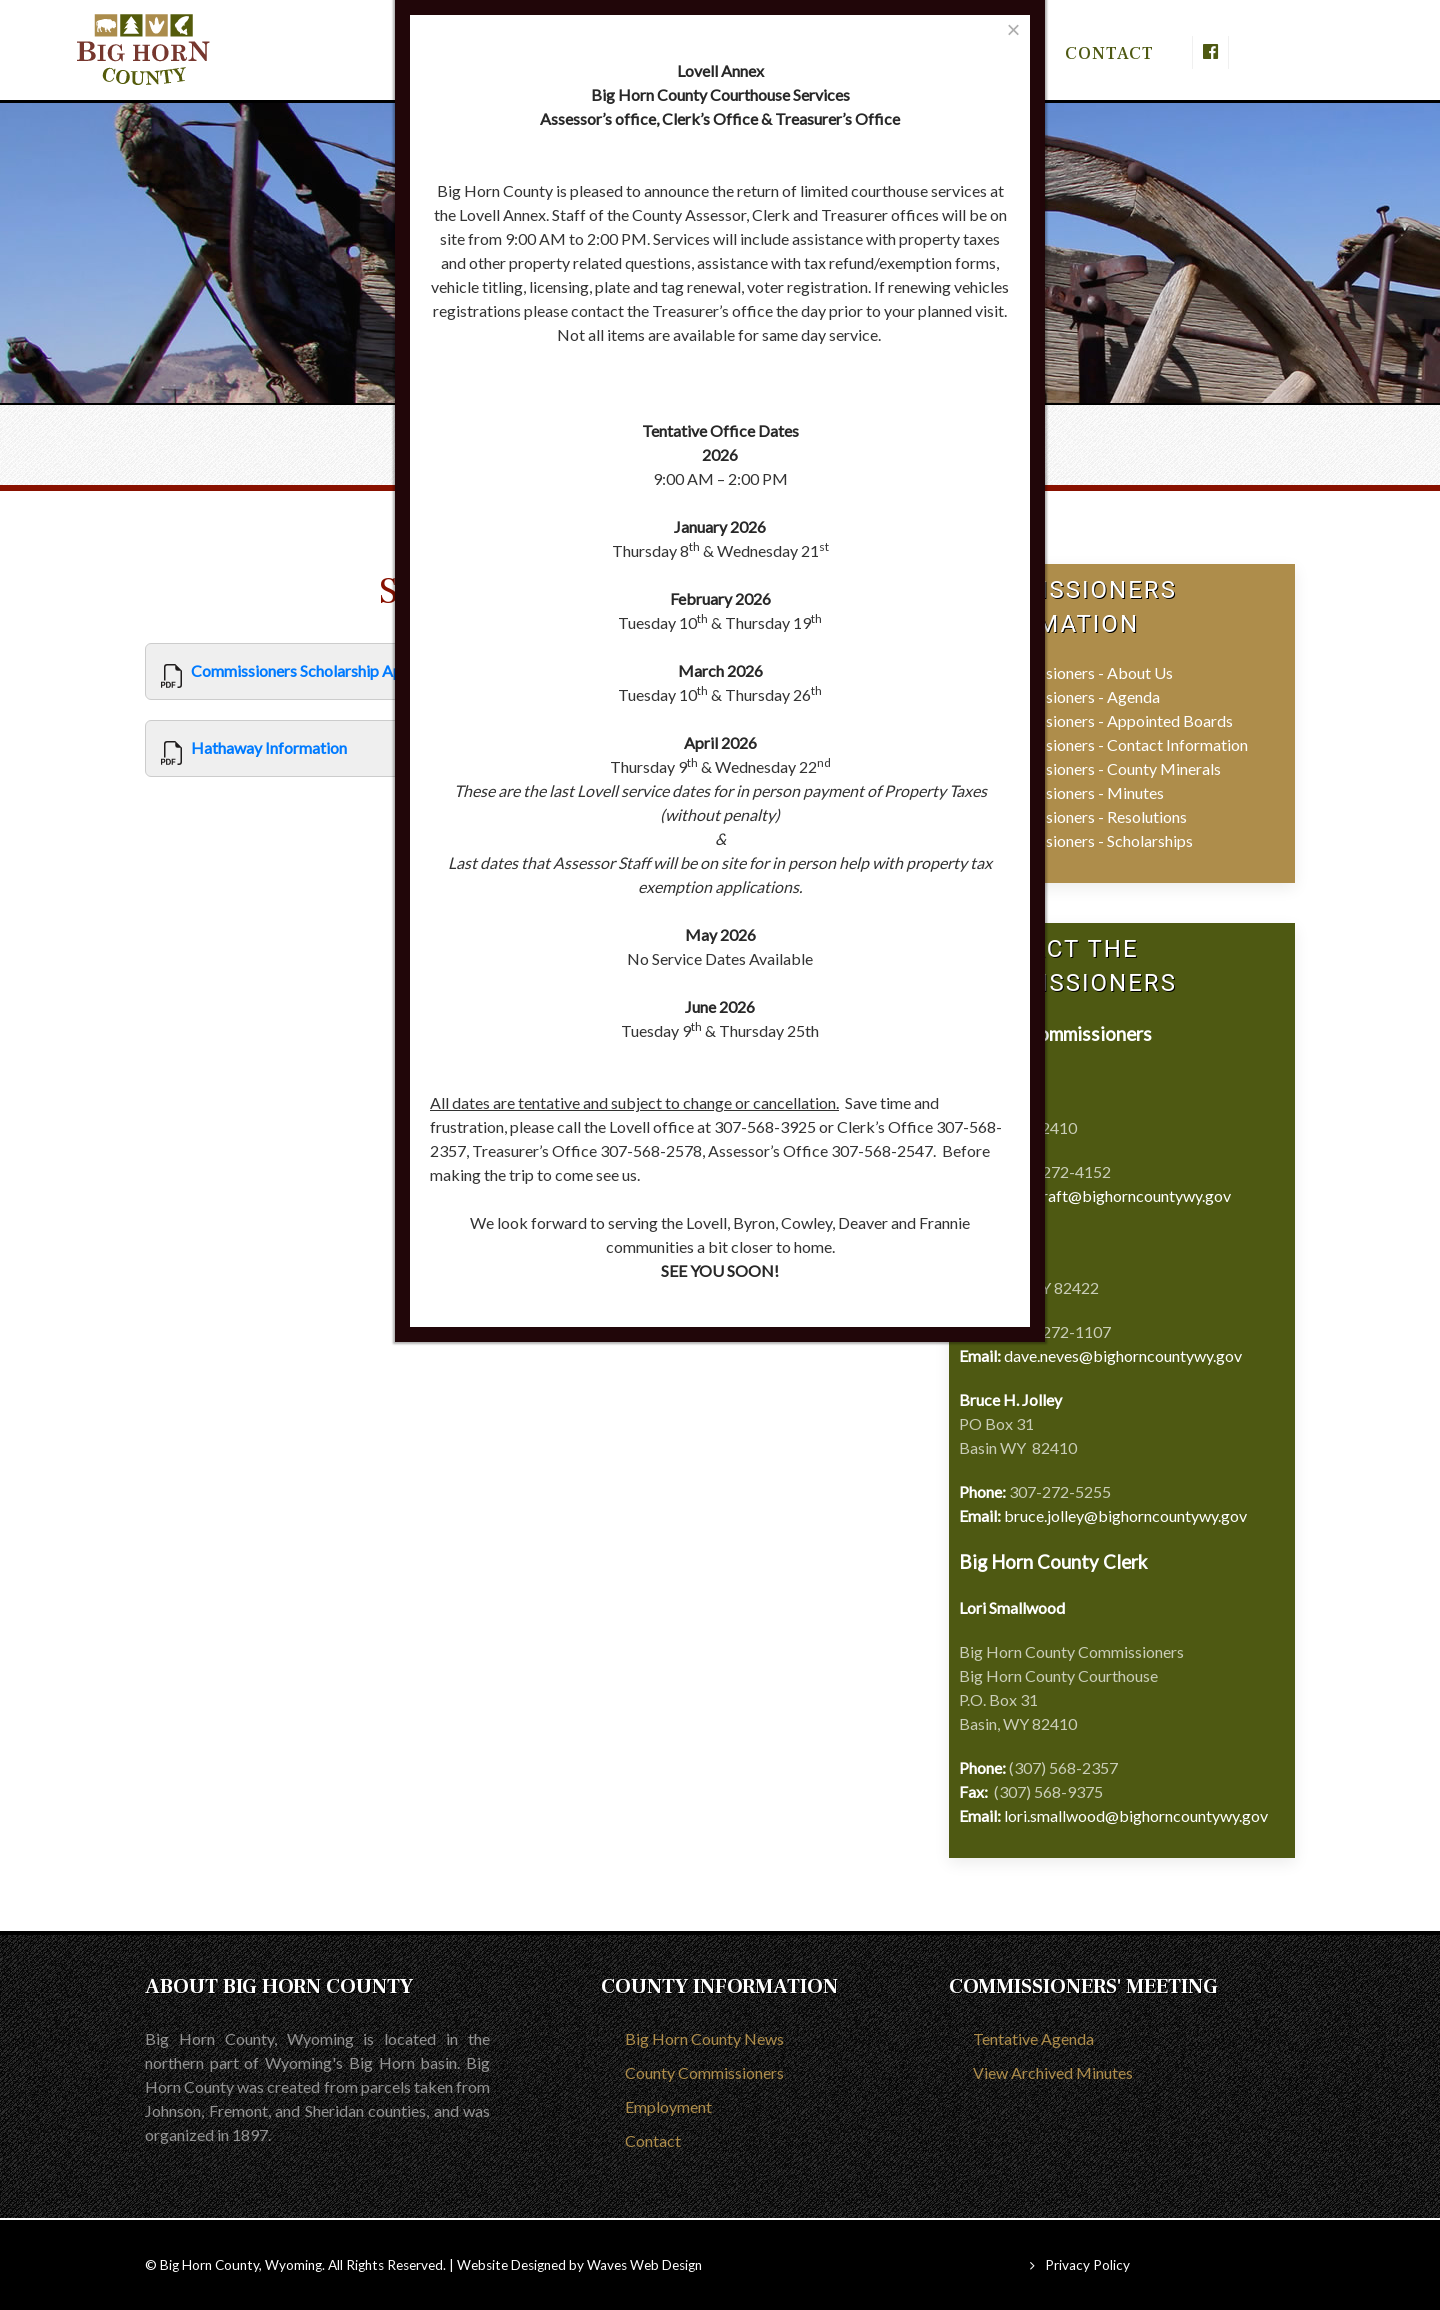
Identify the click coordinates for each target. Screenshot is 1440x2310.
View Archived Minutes (1053, 2072)
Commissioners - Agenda (1074, 696)
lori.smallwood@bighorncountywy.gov (1136, 1815)
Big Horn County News (704, 2038)
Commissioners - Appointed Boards (1111, 720)
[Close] (1013, 29)
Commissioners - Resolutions (1088, 816)
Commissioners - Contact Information (1118, 744)
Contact (653, 2140)
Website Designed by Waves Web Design (579, 2265)
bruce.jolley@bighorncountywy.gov (1125, 1515)
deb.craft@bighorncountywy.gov (1117, 1195)
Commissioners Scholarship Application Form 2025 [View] (365, 670)
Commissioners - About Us (1081, 672)
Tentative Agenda (1033, 2038)
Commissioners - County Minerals (1105, 768)
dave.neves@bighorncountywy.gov (1123, 1355)
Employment (668, 2106)
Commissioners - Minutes (1076, 792)
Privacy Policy (1087, 2265)
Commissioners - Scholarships (1091, 840)
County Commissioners (704, 2072)
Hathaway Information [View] (269, 747)
